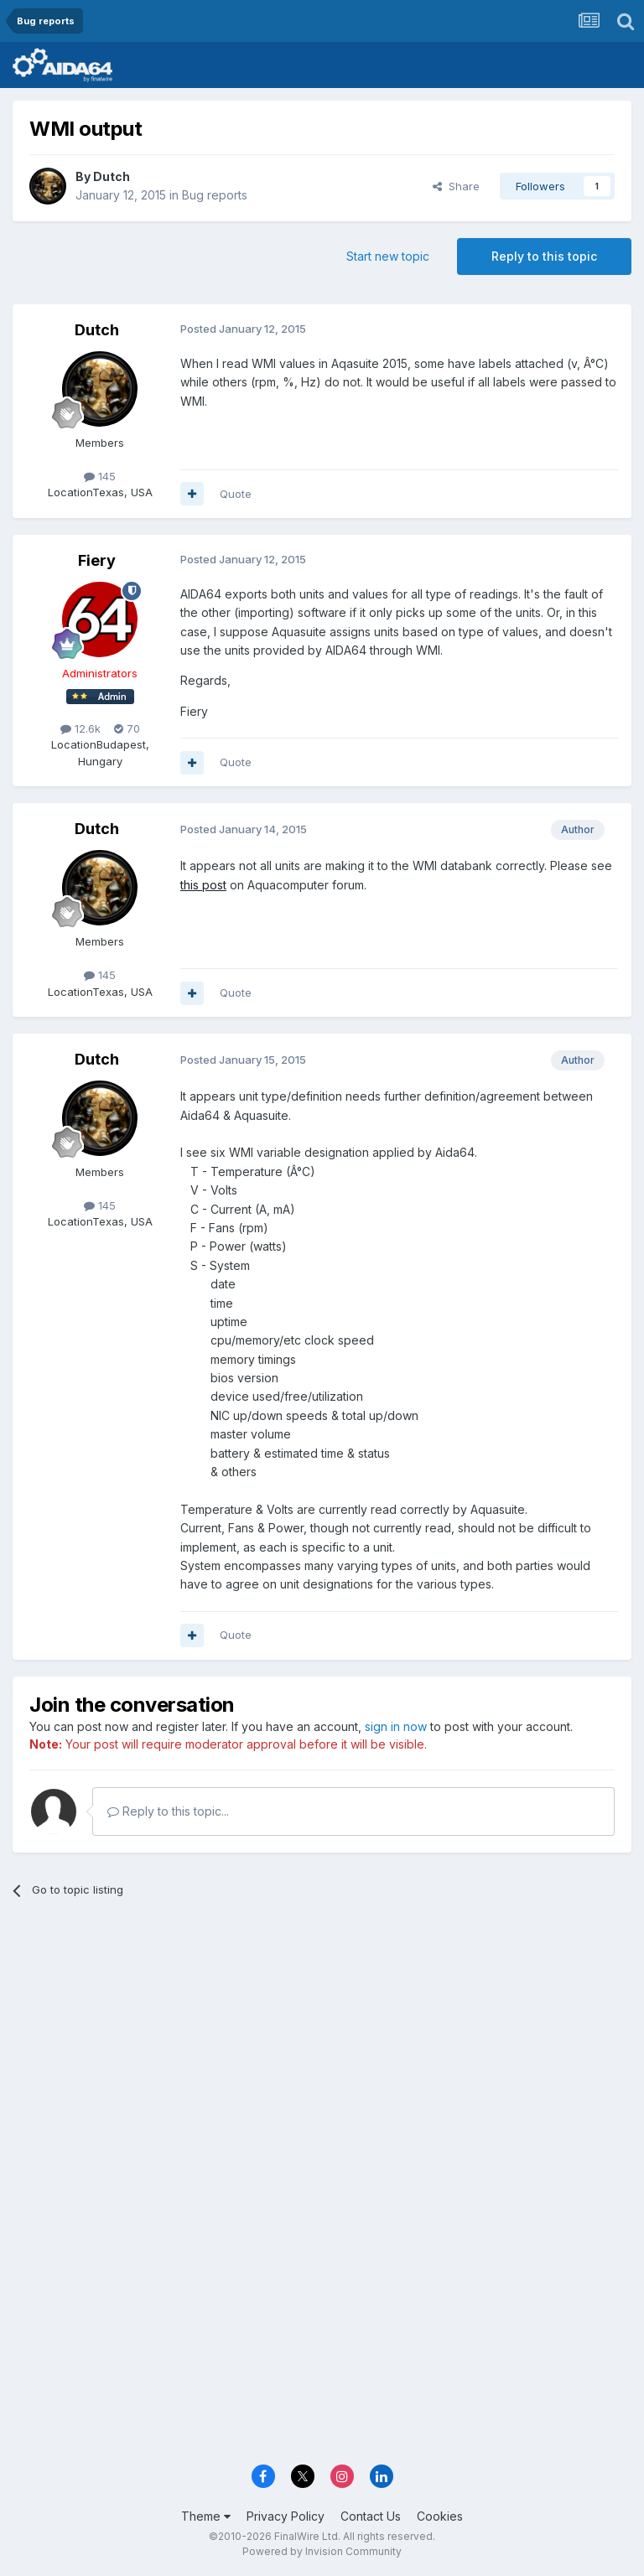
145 (100, 476)
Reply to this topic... (168, 1811)
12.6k (80, 728)
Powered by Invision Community (322, 2551)
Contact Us (370, 2516)
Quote (236, 493)
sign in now (396, 1726)
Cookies (440, 2516)
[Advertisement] (322, 2040)
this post (203, 885)
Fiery (97, 560)
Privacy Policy (286, 2516)
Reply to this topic (544, 256)
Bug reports (214, 195)
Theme (206, 2516)
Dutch (111, 176)
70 (127, 728)
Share (456, 186)
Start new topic (387, 256)
